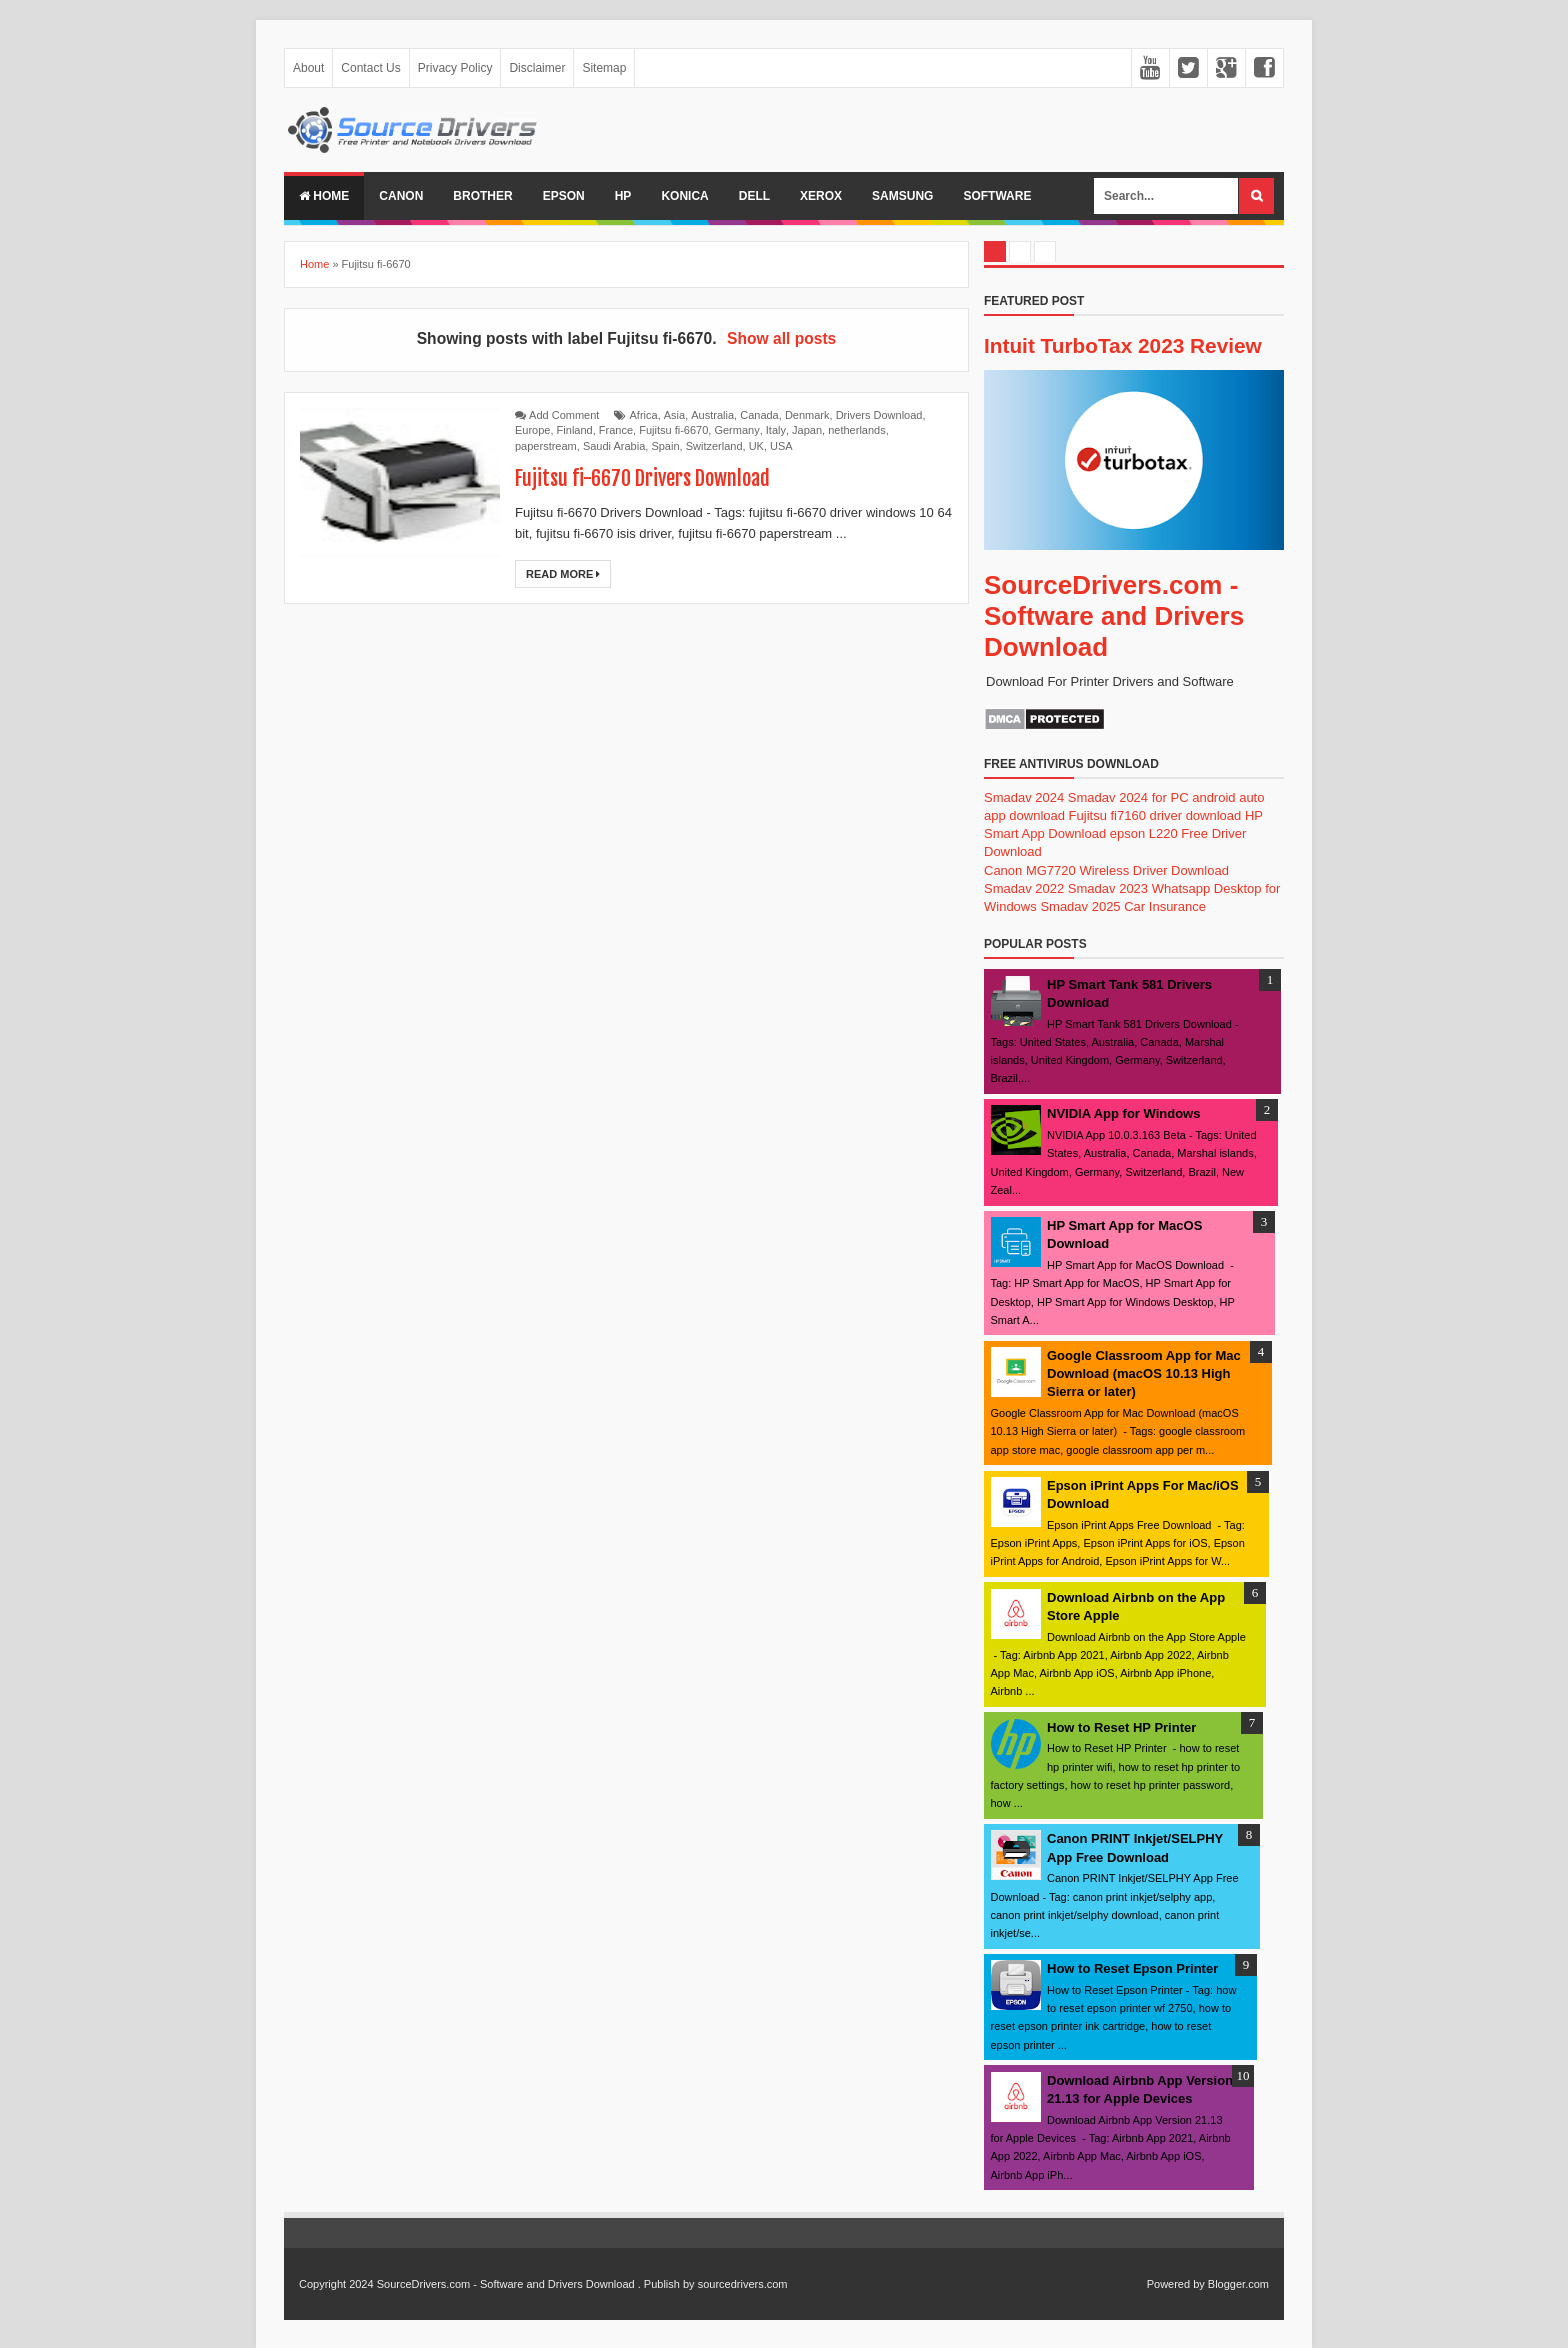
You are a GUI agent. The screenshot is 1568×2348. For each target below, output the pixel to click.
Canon (401, 196)
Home (324, 196)
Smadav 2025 (1080, 906)
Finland (575, 430)
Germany (736, 430)
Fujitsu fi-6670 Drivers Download (642, 478)
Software (997, 196)
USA (781, 446)
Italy (776, 430)
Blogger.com (1238, 2284)
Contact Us (370, 68)
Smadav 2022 (1024, 888)
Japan (807, 430)
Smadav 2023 (1108, 888)
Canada (759, 415)
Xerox (821, 196)
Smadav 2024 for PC (1128, 797)
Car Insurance (1165, 906)
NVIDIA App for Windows (1123, 1113)
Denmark (807, 415)
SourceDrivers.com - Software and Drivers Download (1114, 616)
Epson (564, 196)
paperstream (546, 446)
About (308, 68)
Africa (644, 415)
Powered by (1176, 2284)
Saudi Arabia (614, 446)
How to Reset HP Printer (1121, 1727)
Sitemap (604, 68)
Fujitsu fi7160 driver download (1155, 815)
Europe (532, 430)
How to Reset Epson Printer (1132, 1968)
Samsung (902, 196)
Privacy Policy (455, 68)
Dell (754, 196)
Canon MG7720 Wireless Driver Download (1106, 870)
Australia (712, 415)
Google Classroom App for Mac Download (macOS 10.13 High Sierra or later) (1144, 1373)
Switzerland (714, 446)
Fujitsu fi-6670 (673, 430)
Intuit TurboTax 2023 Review (1123, 345)
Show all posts (781, 338)
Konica (684, 196)
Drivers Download (879, 415)
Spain (665, 446)
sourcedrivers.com (743, 2284)
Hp (623, 196)
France (616, 430)
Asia (674, 415)
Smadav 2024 (1024, 797)
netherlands (857, 430)
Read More (563, 574)
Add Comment (564, 415)
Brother (482, 196)
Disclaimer (537, 68)
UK (756, 446)
